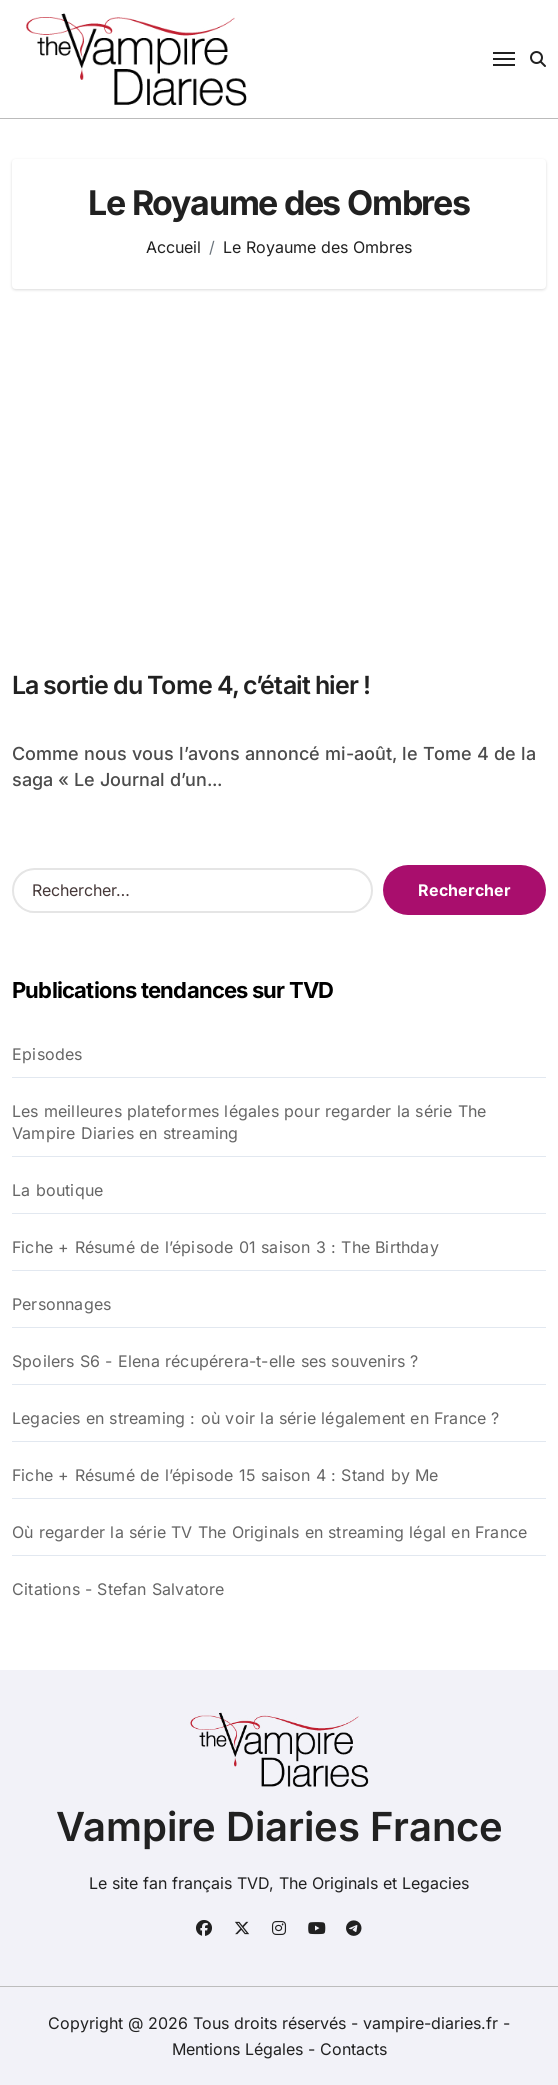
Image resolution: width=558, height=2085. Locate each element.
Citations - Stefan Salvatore (118, 1589)
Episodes (47, 1054)
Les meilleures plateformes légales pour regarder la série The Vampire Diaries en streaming (249, 1122)
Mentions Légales (240, 2049)
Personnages (61, 1304)
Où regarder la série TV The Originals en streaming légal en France (269, 1532)
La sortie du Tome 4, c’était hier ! (191, 685)
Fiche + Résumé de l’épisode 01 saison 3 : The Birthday (225, 1247)
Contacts (353, 2049)
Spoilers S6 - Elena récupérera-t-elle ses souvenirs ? (215, 1361)
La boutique (57, 1190)
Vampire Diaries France (279, 1826)
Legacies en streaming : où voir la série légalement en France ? (256, 1418)
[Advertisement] (282, 469)
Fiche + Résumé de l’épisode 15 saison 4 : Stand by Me (225, 1475)
